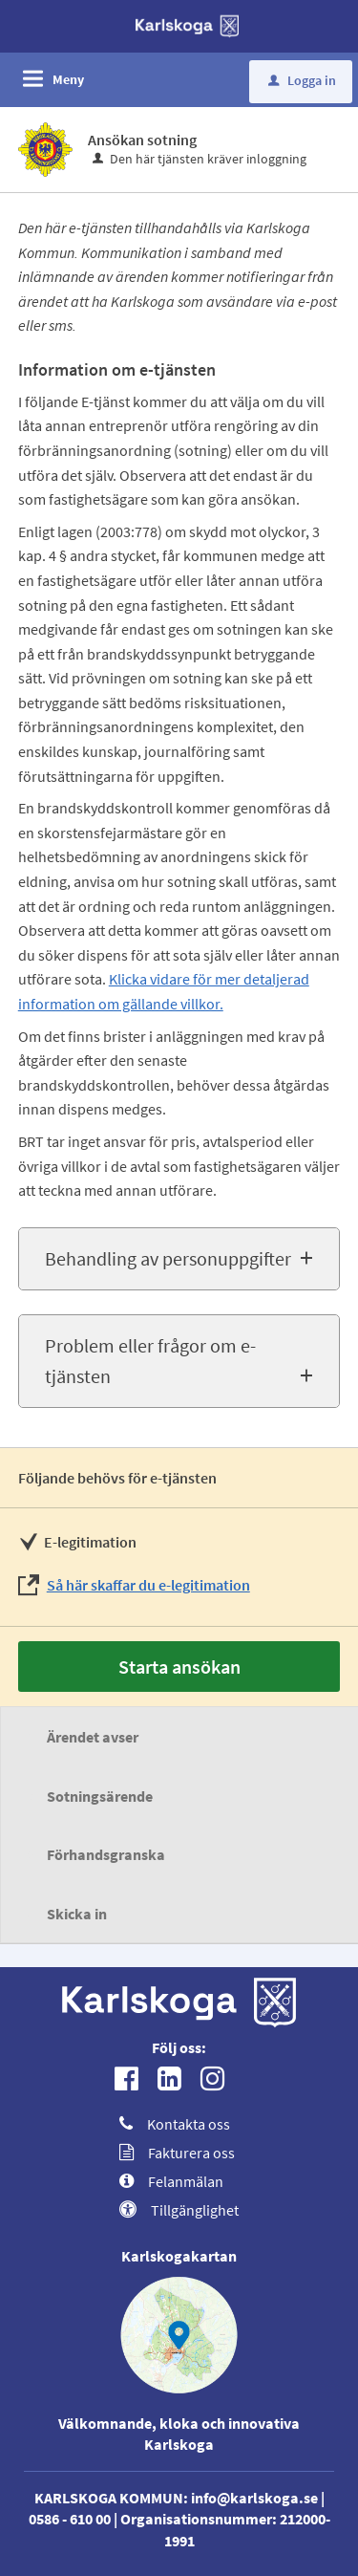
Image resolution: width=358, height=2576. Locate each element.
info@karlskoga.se (254, 2497)
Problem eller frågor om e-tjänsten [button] (150, 1360)
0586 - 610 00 (70, 2518)
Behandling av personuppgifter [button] (168, 1258)
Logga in (302, 80)
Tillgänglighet (179, 2209)
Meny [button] (68, 79)
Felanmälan (171, 2181)
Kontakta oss (174, 2123)
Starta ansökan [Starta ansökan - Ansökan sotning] (179, 1666)
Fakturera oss (177, 2152)
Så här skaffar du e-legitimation (148, 1584)
